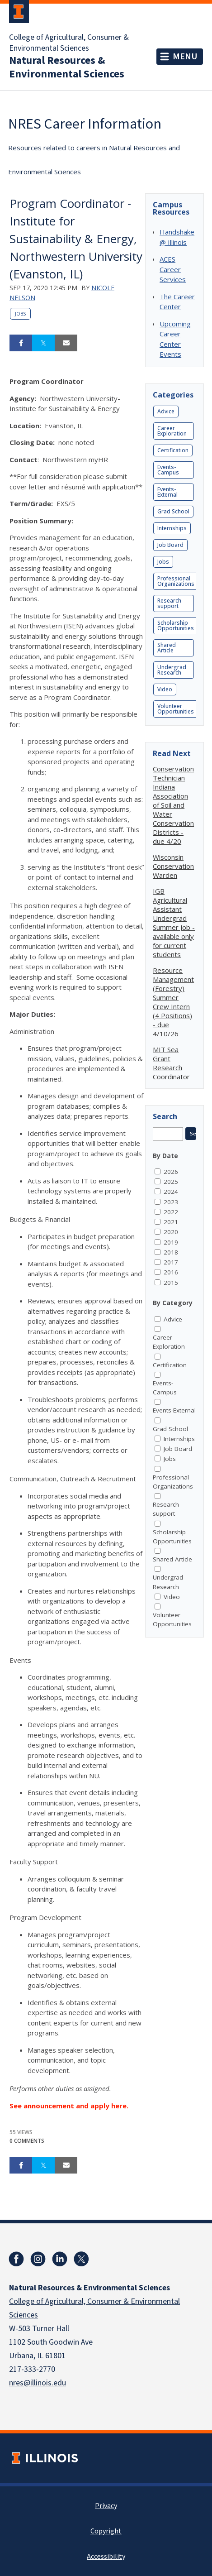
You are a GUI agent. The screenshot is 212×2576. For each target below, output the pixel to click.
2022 (171, 1212)
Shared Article (166, 647)
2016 (171, 1272)
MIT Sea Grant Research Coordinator (171, 1063)
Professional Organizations (175, 581)
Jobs (20, 314)
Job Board (170, 545)
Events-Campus (168, 469)
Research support (169, 603)
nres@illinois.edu (37, 2383)
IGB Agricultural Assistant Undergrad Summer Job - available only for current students (174, 922)
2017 (171, 1262)
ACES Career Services (173, 269)
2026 (171, 1172)
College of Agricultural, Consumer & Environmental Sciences (69, 43)
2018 (171, 1252)
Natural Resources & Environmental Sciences (66, 67)
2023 (171, 1202)
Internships (172, 528)
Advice (165, 411)
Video (164, 689)
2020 (171, 1232)
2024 (171, 1191)
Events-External (167, 491)
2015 (171, 1282)
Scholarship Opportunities (175, 625)
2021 (171, 1222)
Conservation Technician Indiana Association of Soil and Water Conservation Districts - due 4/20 (173, 805)
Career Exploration (172, 430)
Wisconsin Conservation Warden (173, 866)
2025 (171, 1182)
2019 (171, 1242)
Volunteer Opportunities (175, 708)
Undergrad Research (171, 669)
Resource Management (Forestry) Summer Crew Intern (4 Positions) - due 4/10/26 (173, 1002)
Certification (172, 450)
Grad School (173, 511)
